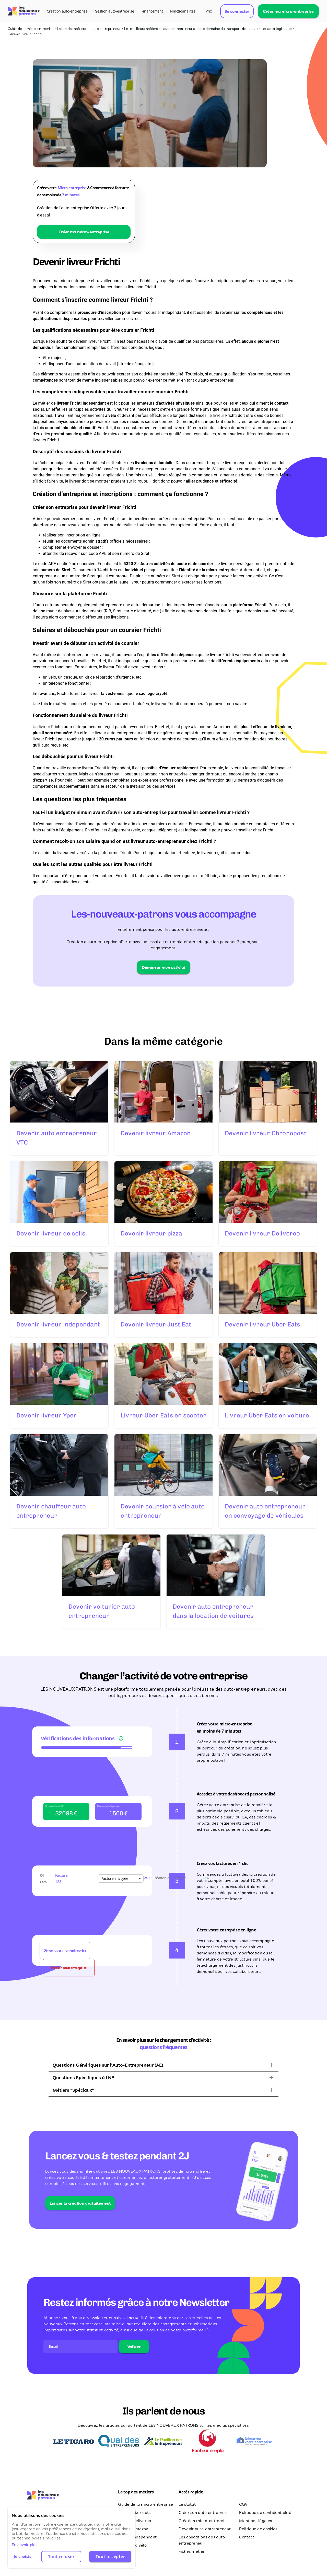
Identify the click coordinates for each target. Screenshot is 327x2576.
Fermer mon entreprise (69, 1967)
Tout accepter (110, 2556)
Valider (134, 2346)
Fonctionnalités (182, 11)
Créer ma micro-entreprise (288, 11)
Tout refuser (61, 2556)
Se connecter (237, 11)
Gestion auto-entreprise (114, 11)
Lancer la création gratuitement (80, 2203)
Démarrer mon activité (163, 967)
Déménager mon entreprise (65, 1950)
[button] (163, 2065)
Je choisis (22, 2556)
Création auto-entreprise (67, 11)
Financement (152, 11)
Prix (209, 11)
